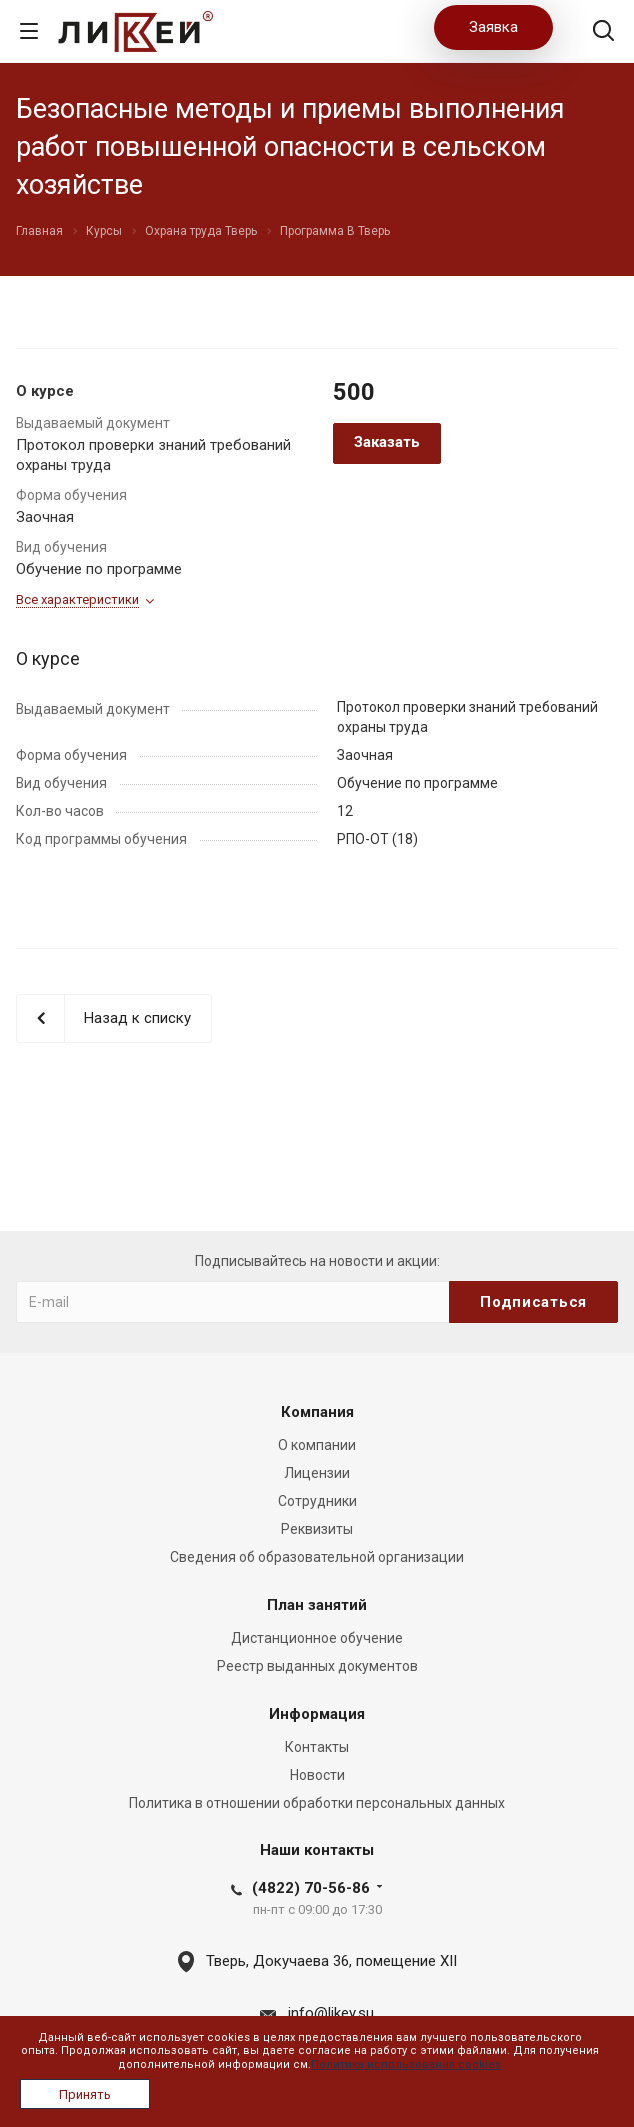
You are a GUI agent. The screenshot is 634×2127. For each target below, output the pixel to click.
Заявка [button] (493, 27)
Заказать (387, 442)
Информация (317, 1714)
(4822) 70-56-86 (311, 1888)
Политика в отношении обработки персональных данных (317, 1803)
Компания (317, 1412)
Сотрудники (317, 1501)
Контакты (317, 1747)
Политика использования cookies (406, 2064)
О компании (317, 1445)
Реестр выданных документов (317, 1666)
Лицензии (317, 1473)
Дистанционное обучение (317, 1638)
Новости (317, 1775)
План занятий (317, 1605)
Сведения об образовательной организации (317, 1557)
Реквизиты (317, 1529)
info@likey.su (331, 2013)
